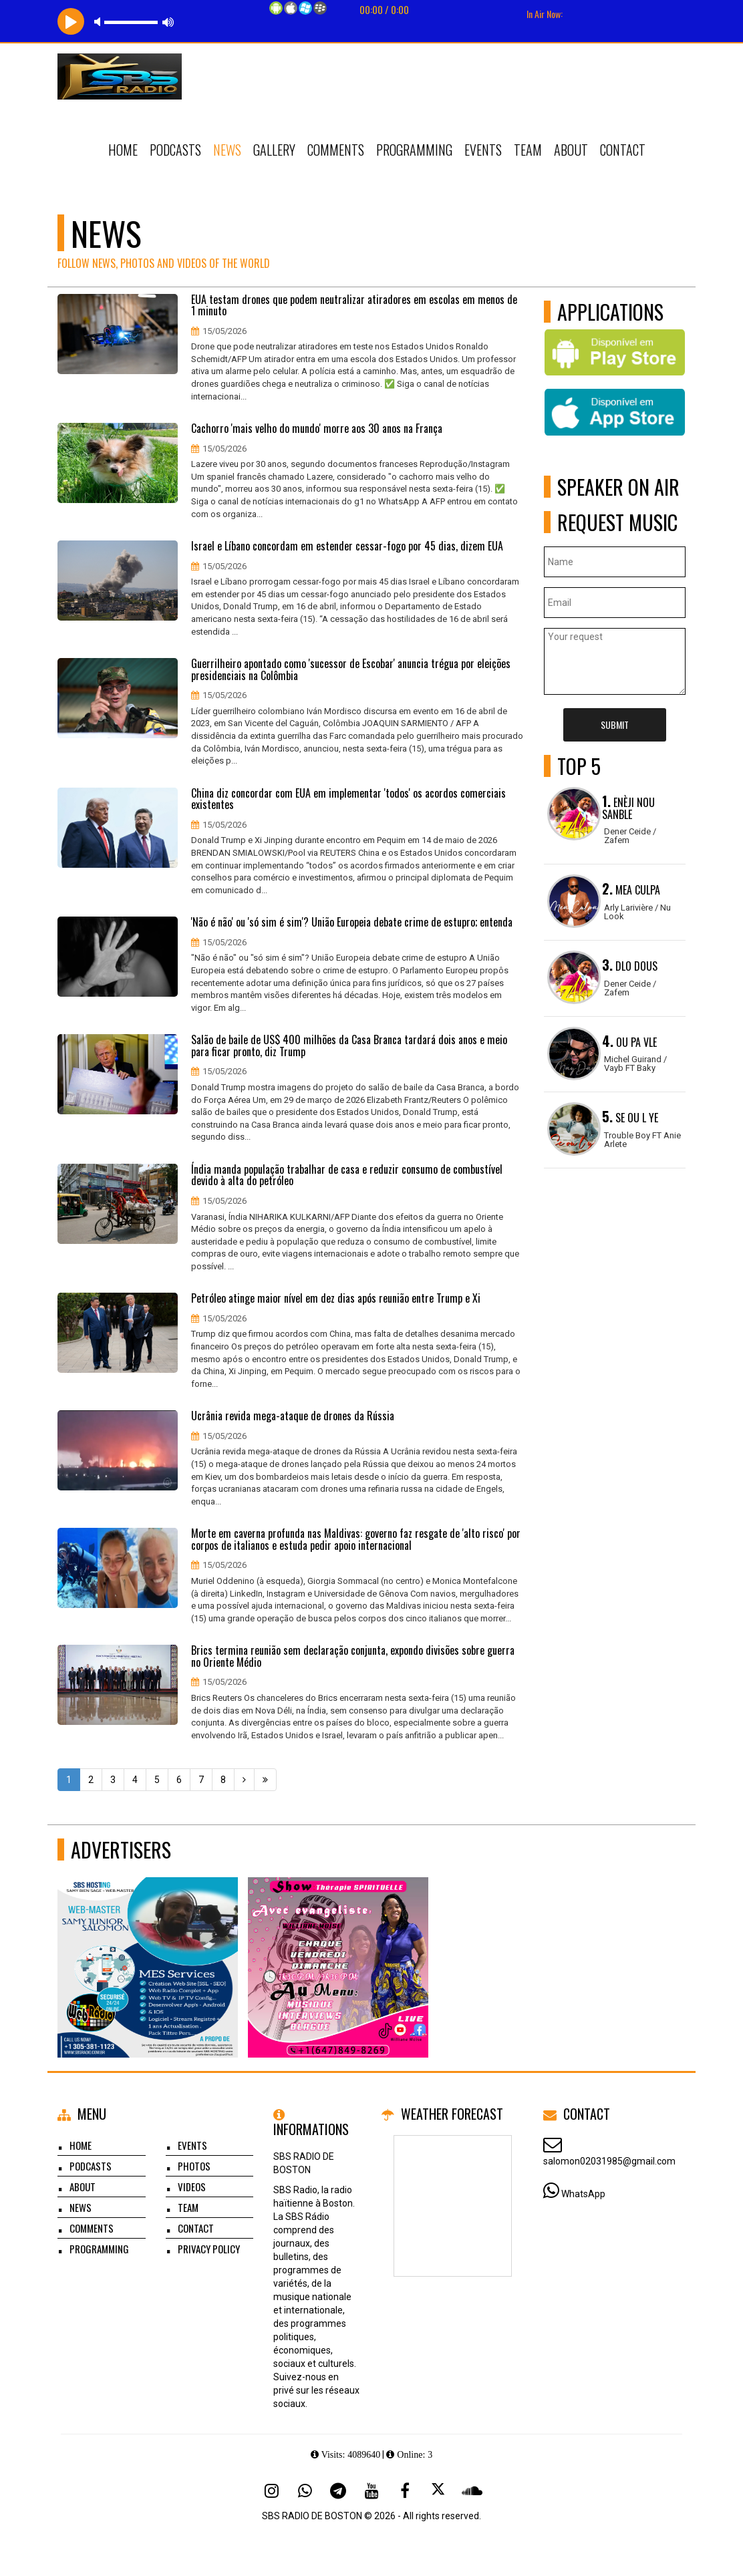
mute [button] (100, 22)
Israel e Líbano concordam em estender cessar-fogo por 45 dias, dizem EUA (347, 546)
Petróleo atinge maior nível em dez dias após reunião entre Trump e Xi (335, 1299)
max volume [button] (168, 22)
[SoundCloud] (472, 2490)
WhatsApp (583, 2194)
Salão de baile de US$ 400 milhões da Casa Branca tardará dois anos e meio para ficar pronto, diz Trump (349, 1046)
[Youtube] (371, 2490)
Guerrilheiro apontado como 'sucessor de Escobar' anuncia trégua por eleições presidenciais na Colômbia (350, 669)
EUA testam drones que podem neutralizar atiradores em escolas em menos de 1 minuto (354, 305)
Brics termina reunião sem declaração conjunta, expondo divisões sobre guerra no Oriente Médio (352, 1656)
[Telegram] (338, 2490)
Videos (192, 2186)
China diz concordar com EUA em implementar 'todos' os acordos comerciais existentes (348, 799)
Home (123, 150)
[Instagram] (271, 2490)
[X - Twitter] (438, 2490)
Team (528, 150)
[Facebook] (405, 2490)
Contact (622, 150)
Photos (194, 2165)
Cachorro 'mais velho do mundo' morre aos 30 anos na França (316, 429)
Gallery (274, 150)
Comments (335, 150)
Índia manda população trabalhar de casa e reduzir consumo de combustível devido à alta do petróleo (346, 1175)
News (227, 150)
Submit (615, 724)
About (571, 150)
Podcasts (175, 150)
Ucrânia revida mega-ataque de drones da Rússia (292, 1416)
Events (483, 150)
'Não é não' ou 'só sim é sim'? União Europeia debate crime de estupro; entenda (351, 923)
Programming (414, 150)
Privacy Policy (209, 2248)
